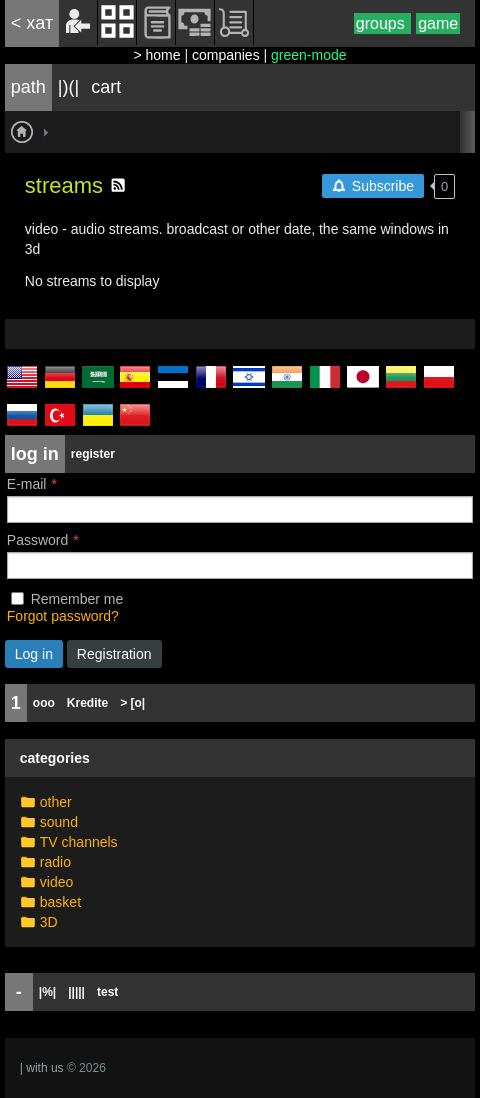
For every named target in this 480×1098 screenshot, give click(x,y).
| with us (42, 1068)
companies (226, 55)
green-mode (309, 55)
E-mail (27, 484)
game (438, 23)
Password (37, 540)
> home (156, 55)
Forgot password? (63, 616)
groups (382, 23)
